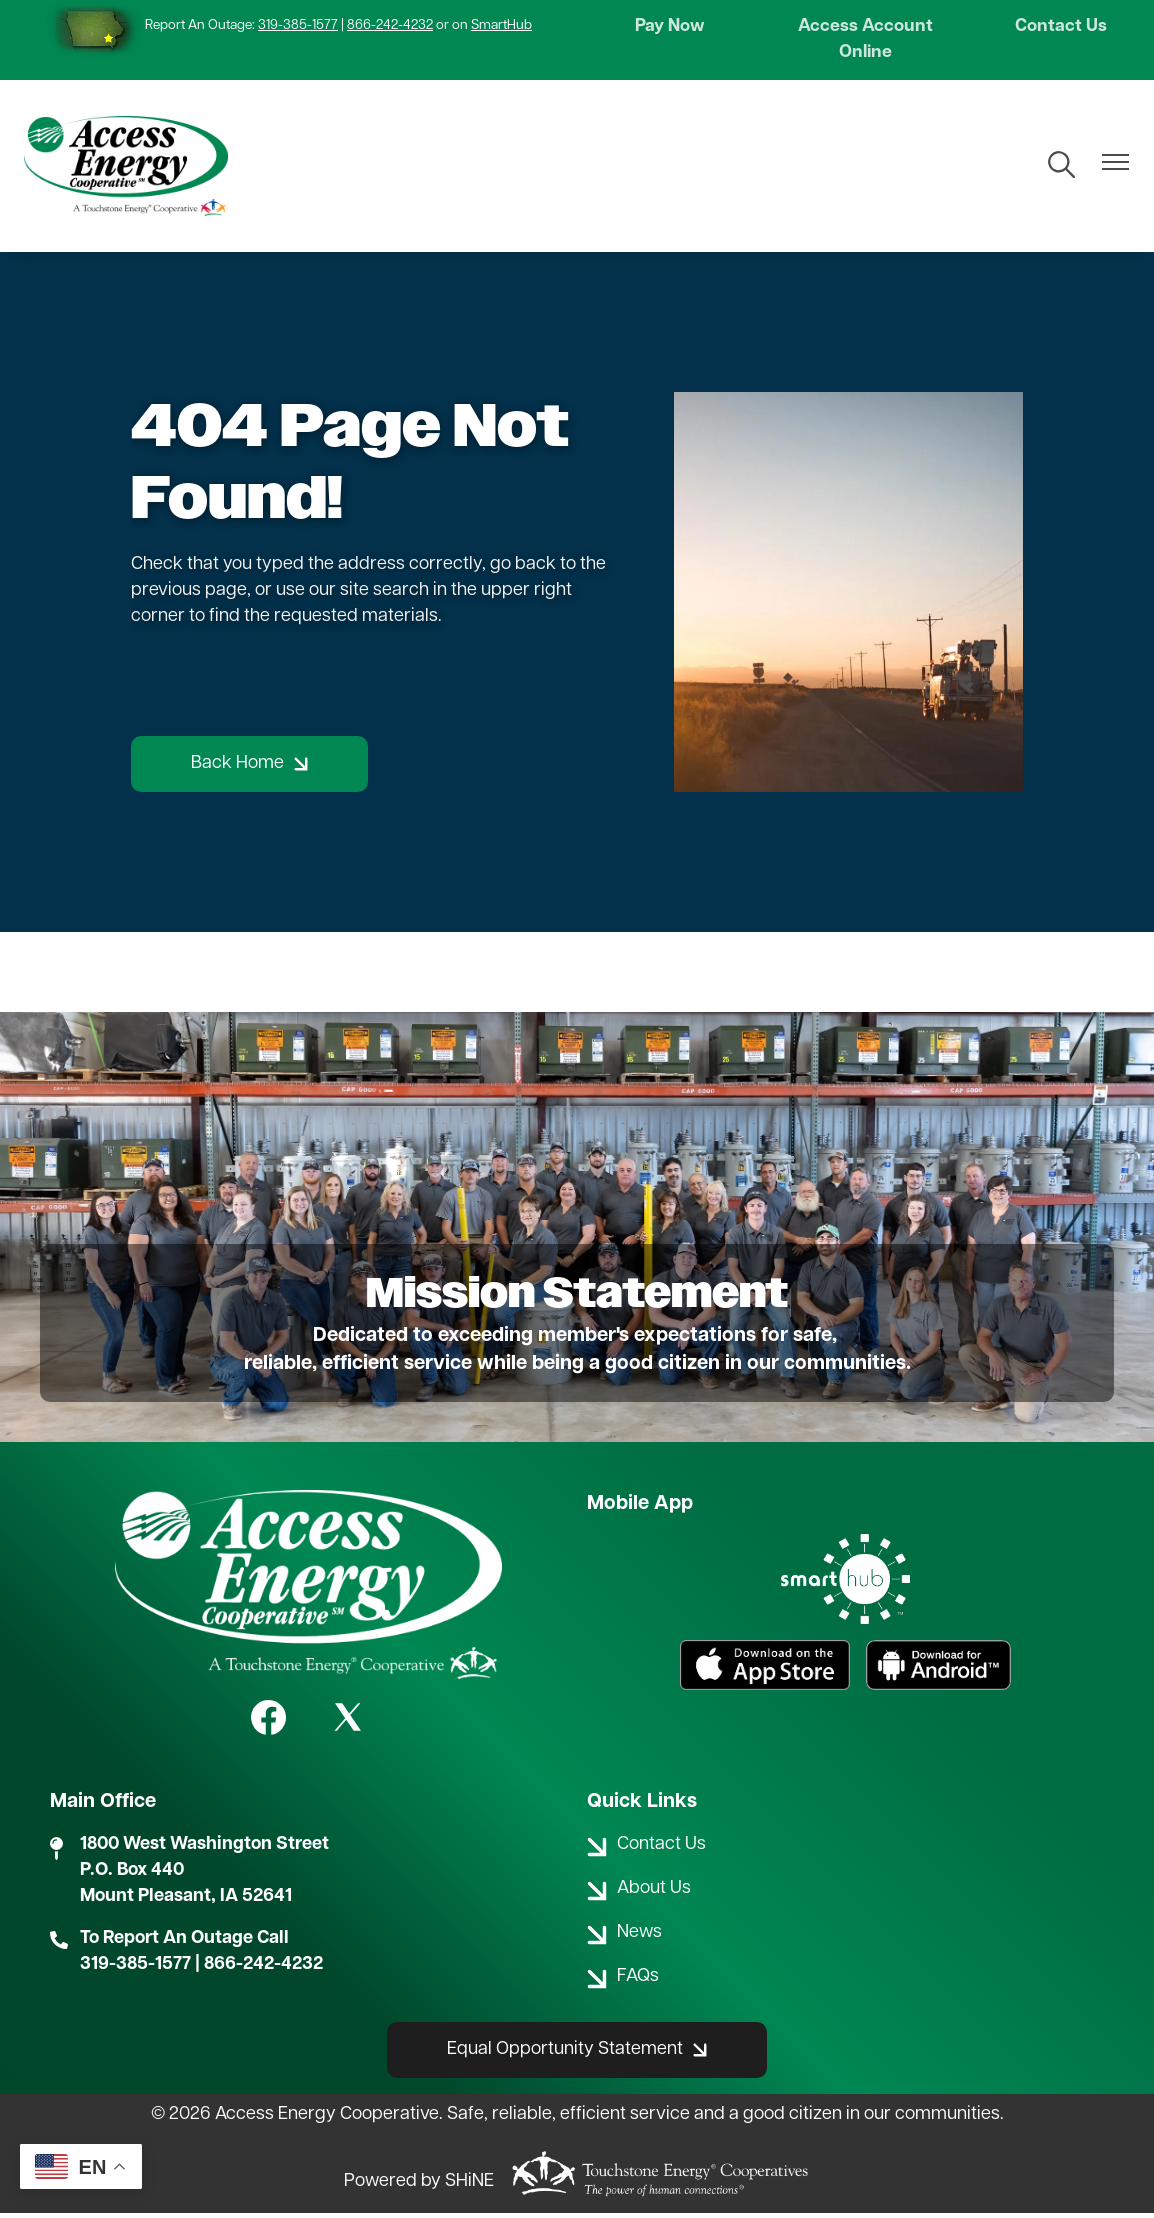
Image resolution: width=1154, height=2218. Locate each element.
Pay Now (672, 28)
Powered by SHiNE (419, 2185)
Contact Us (1058, 28)
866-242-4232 (390, 25)
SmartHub (501, 25)
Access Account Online (865, 41)
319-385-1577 (298, 25)
